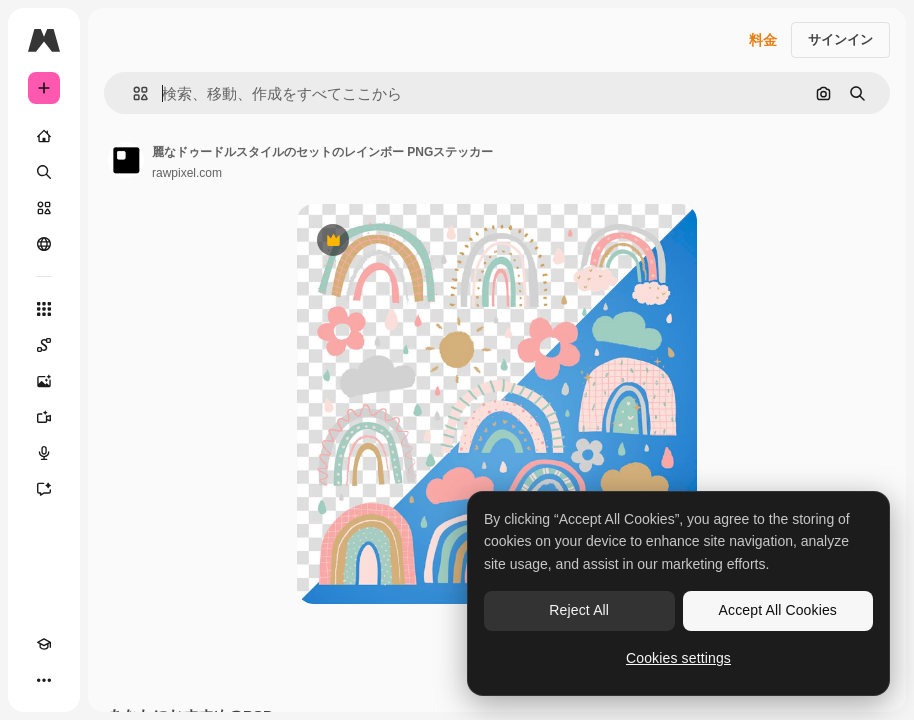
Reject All (579, 610)
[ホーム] (44, 136)
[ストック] (44, 208)
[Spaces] (44, 345)
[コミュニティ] (44, 244)
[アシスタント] (44, 489)
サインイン (840, 39)
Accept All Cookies (778, 610)
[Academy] (44, 644)
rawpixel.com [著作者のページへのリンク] (187, 173)
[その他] (44, 680)
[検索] (44, 172)
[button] (132, 93)
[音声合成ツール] (44, 453)
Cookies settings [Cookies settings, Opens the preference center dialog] (678, 658)
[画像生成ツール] (44, 381)
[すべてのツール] (44, 309)
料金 (763, 40)
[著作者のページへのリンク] (126, 160)
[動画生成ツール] (44, 417)
